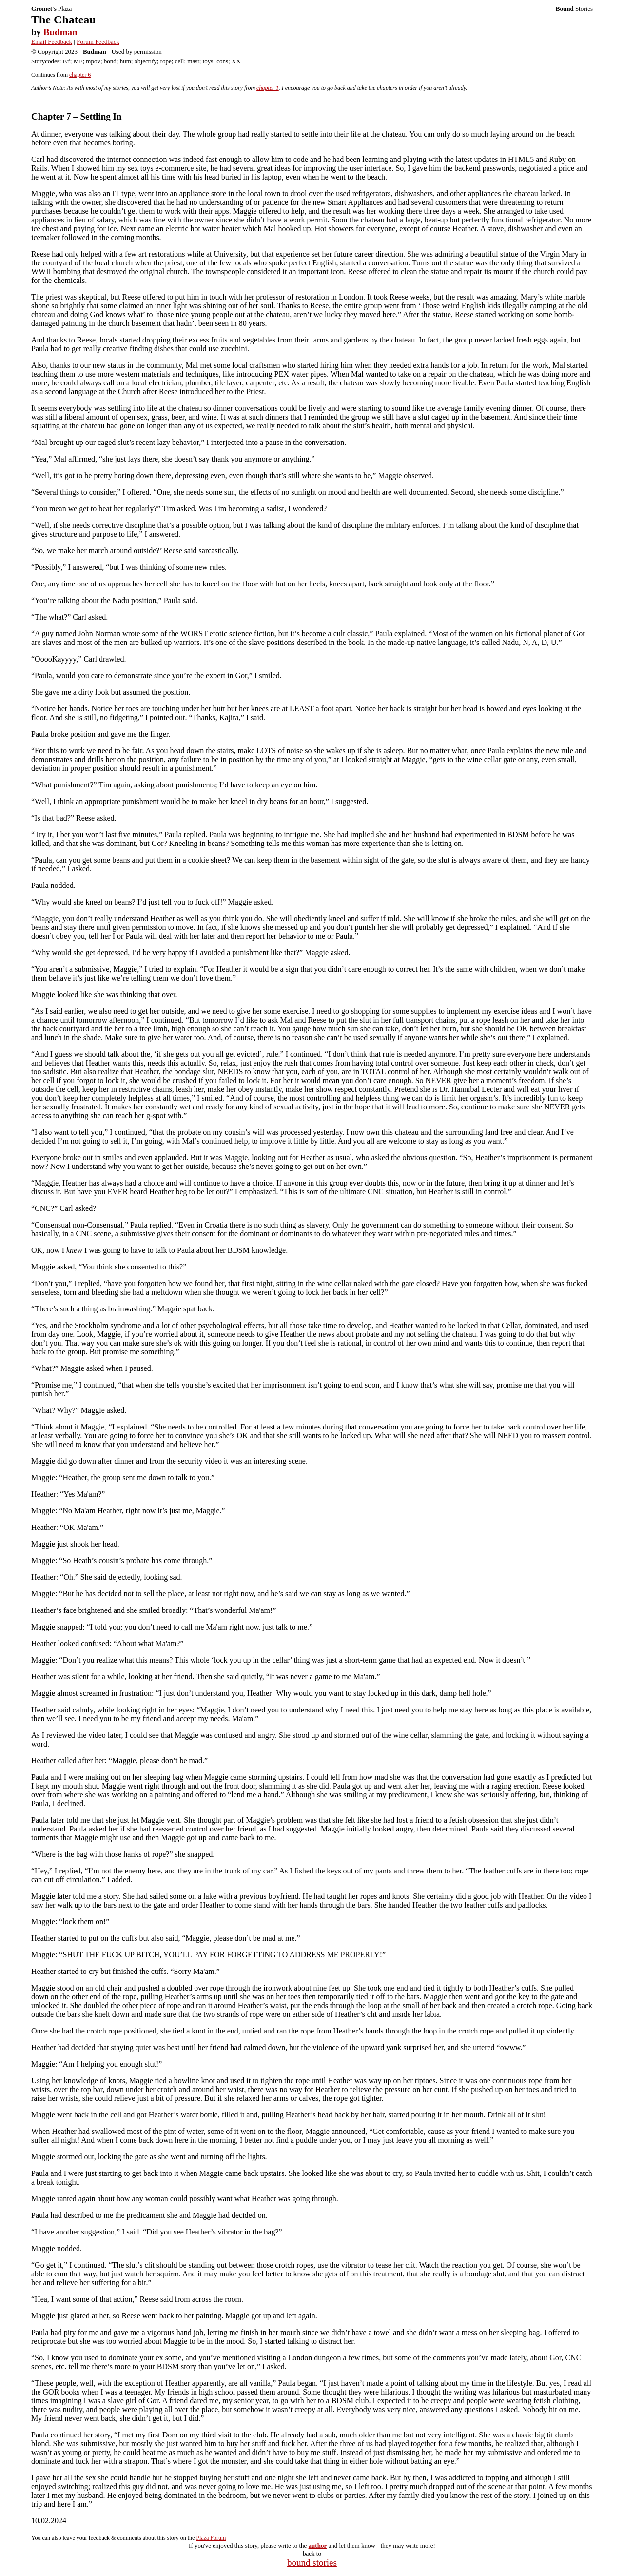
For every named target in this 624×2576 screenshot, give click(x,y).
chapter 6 (80, 74)
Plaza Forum (211, 2538)
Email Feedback (51, 41)
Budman (60, 32)
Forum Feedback (98, 41)
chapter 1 (267, 87)
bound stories (312, 2562)
